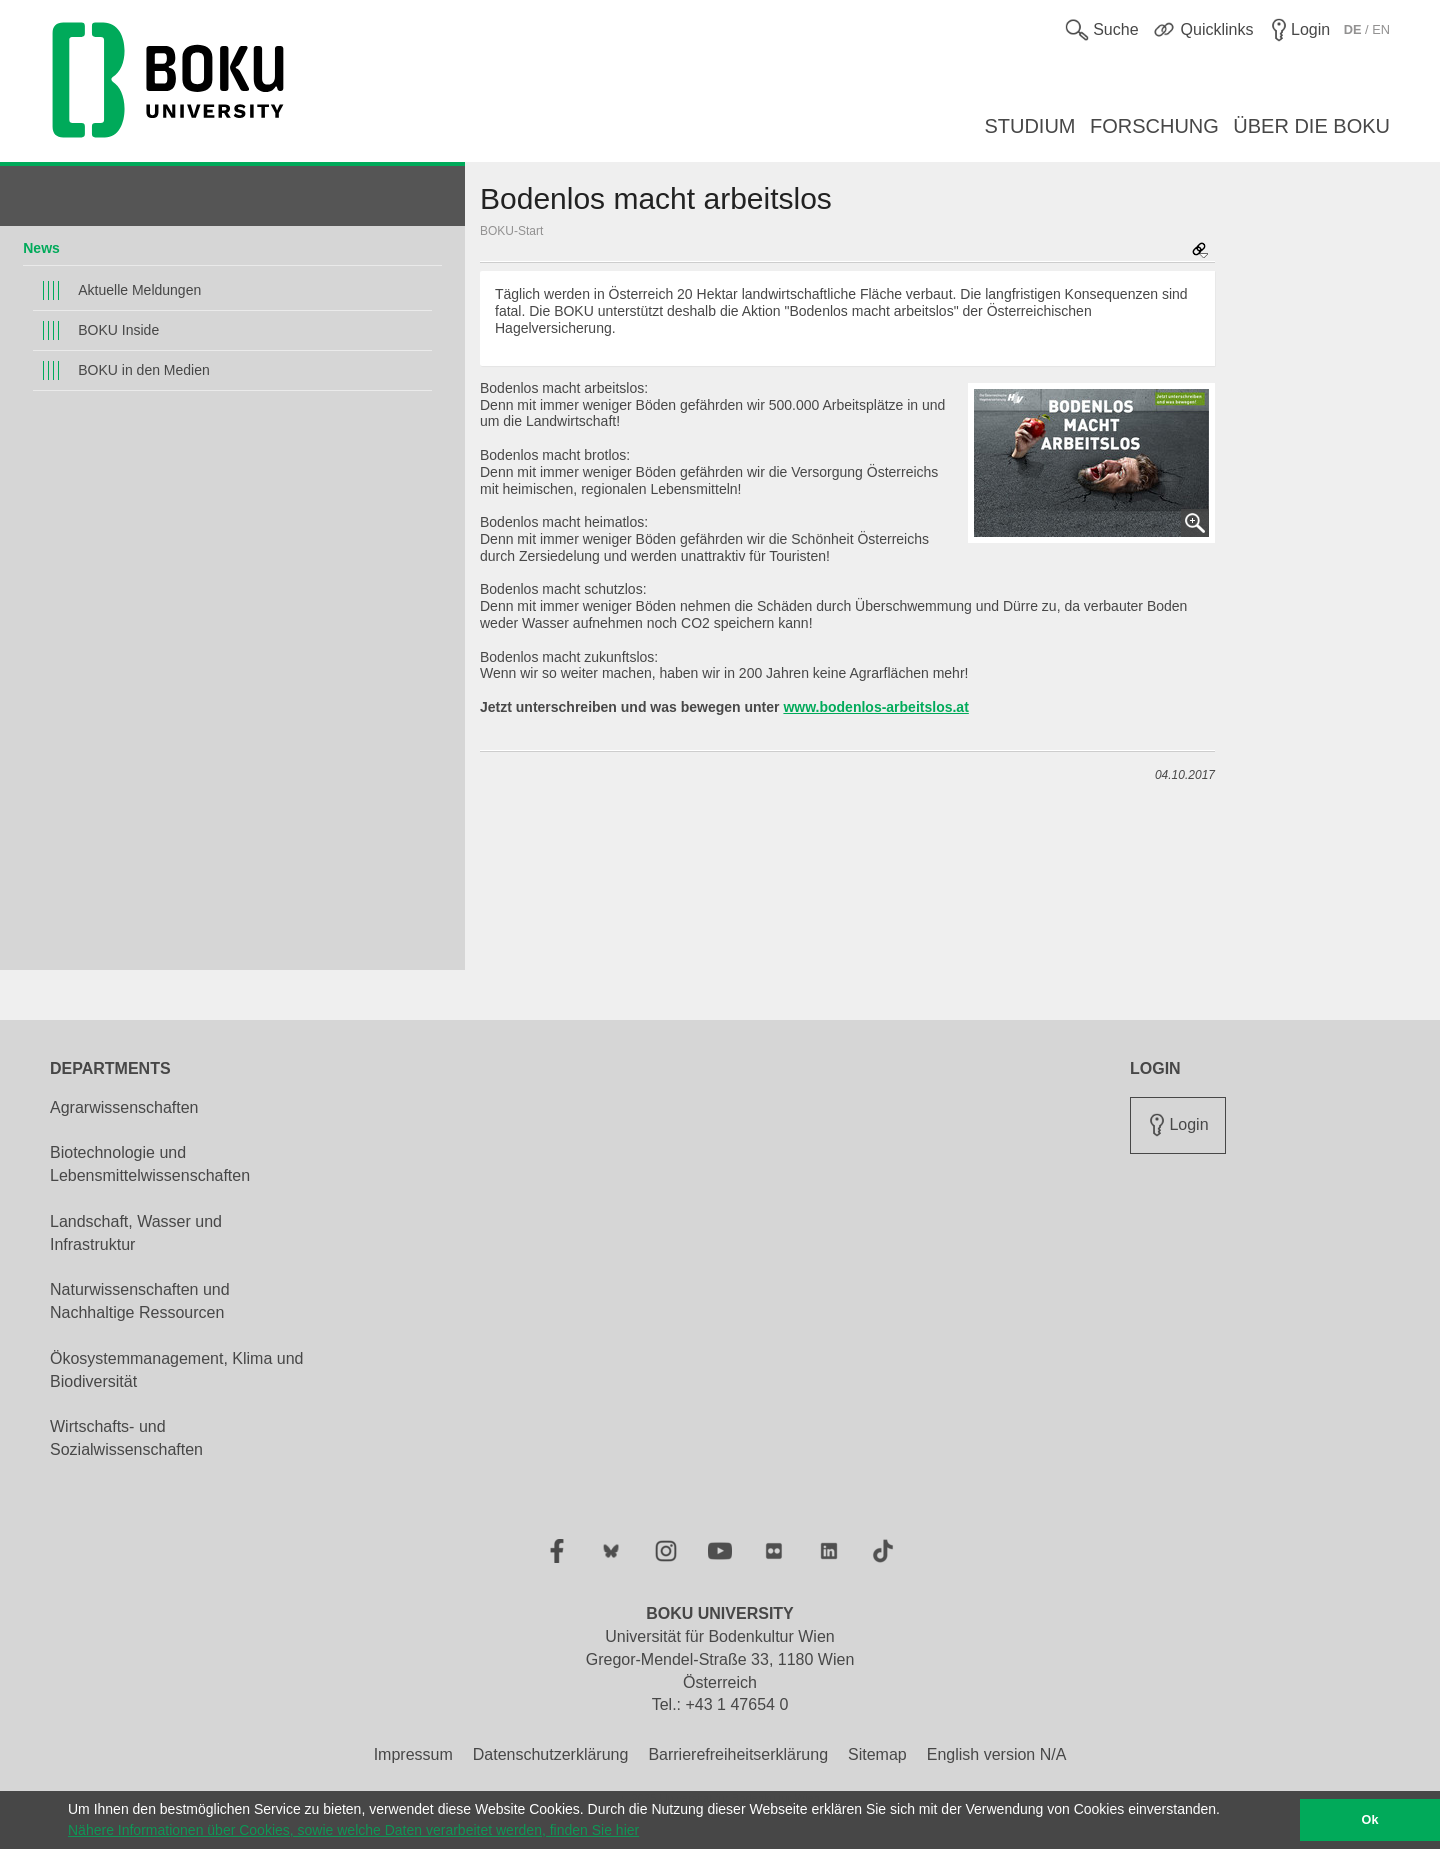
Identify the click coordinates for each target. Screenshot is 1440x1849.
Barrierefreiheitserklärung (738, 1754)
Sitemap (877, 1754)
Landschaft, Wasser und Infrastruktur (136, 1233)
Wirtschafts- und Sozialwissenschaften (126, 1438)
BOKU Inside (118, 330)
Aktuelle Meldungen (139, 290)
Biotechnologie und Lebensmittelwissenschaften (150, 1164)
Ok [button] (1370, 1820)
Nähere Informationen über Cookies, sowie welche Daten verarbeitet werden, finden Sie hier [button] (353, 1830)
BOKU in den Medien (144, 370)
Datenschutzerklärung (551, 1754)
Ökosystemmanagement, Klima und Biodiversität (176, 1370)
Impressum (413, 1754)
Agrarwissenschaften (124, 1107)
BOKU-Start (511, 231)
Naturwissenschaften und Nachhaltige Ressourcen (140, 1301)
